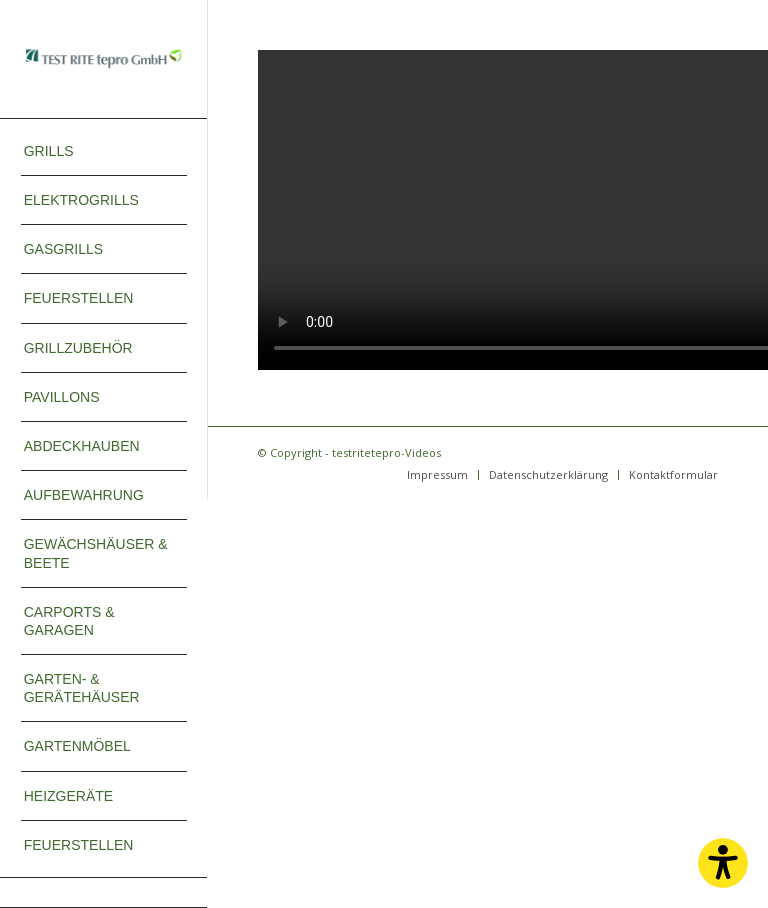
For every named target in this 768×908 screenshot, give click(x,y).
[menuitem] (104, 151)
